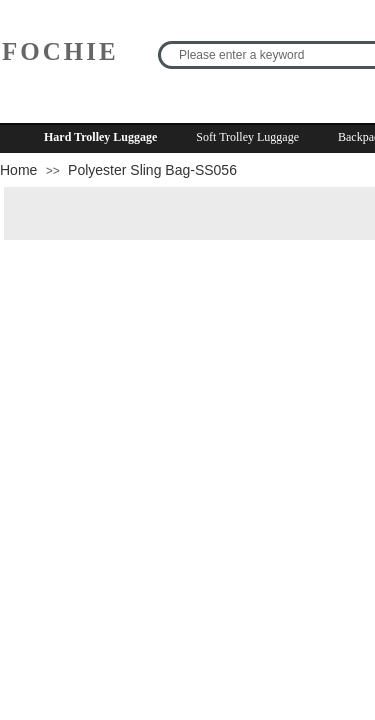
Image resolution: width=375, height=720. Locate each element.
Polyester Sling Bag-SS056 (152, 170)
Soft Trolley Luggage (247, 137)
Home (18, 170)
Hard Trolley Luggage (100, 137)
